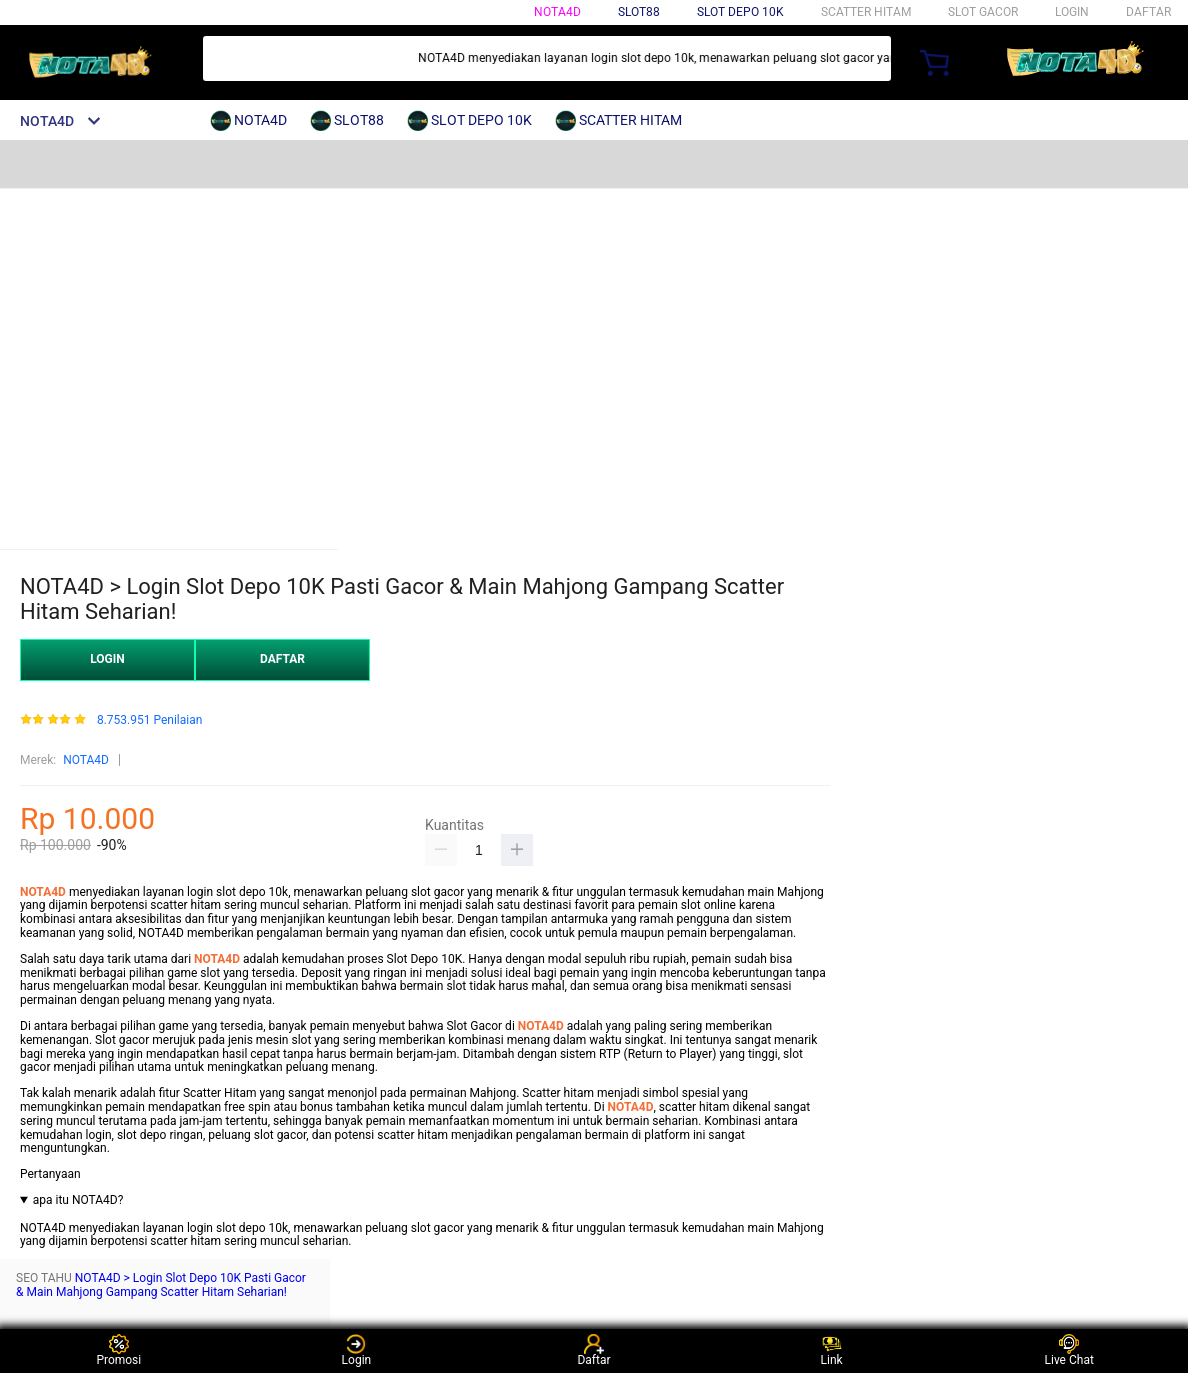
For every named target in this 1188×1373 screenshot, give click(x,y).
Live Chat (1069, 1350)
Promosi (118, 1350)
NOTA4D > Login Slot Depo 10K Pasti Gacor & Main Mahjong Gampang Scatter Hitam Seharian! (161, 1285)
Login (357, 1350)
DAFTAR (1148, 12)
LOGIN (1072, 12)
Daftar (593, 1350)
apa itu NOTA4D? (78, 1200)
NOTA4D (557, 12)
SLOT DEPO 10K (740, 12)
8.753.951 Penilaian (149, 720)
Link (832, 1350)
